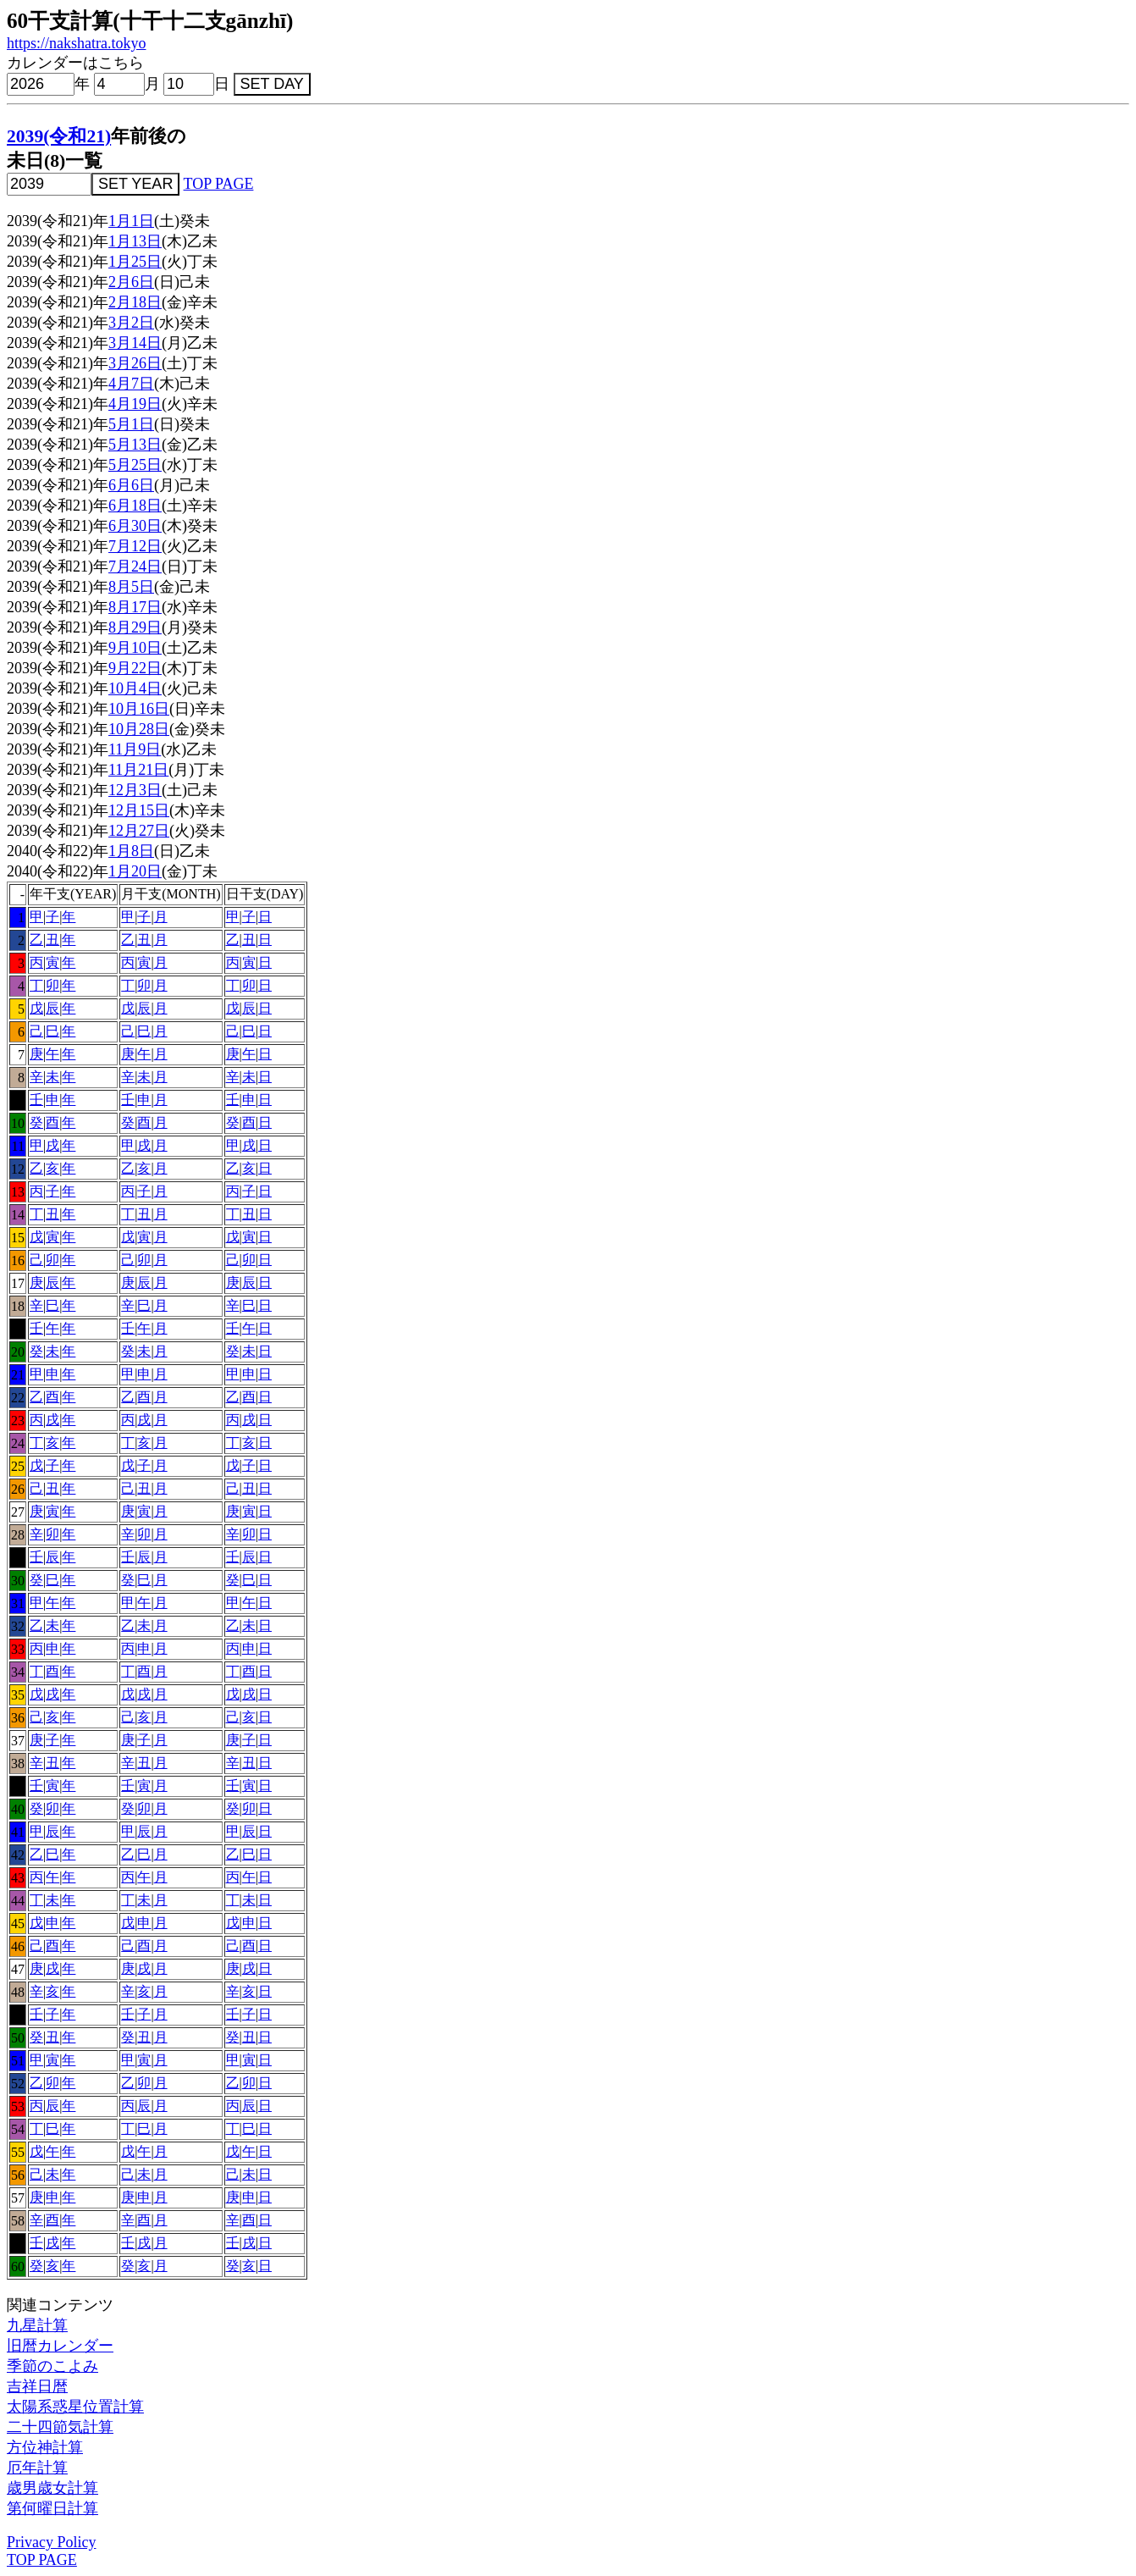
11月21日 (138, 769)
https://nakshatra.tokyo (76, 43)
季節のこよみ (52, 2366)
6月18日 (135, 505)
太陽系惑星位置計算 (75, 2406)
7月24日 (135, 566)
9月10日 (135, 647)
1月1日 (131, 221)
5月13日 (135, 444)
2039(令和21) (59, 136)
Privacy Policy (52, 2542)
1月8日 (131, 851)
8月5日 (131, 586)
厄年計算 (37, 2467)
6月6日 (131, 485)
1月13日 (135, 241)
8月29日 (135, 627)
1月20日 (135, 871)
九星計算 (37, 2325)
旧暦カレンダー (60, 2345)
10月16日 (138, 708)
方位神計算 (45, 2447)
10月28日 (138, 729)
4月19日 (135, 403)
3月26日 (135, 363)
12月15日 (138, 810)
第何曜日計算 (52, 2508)
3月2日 (131, 322)
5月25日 (135, 464)
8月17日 (135, 607)
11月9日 (134, 749)
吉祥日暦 (37, 2386)
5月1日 (131, 424)
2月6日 (131, 282)
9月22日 (135, 668)
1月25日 (135, 261)
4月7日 (131, 383)
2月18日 (135, 302)
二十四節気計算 (60, 2426)
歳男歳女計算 (52, 2487)
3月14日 (135, 342)
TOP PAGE (219, 183)
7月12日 (135, 546)
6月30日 (135, 525)
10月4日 (135, 688)
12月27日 (138, 830)
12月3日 (135, 790)
